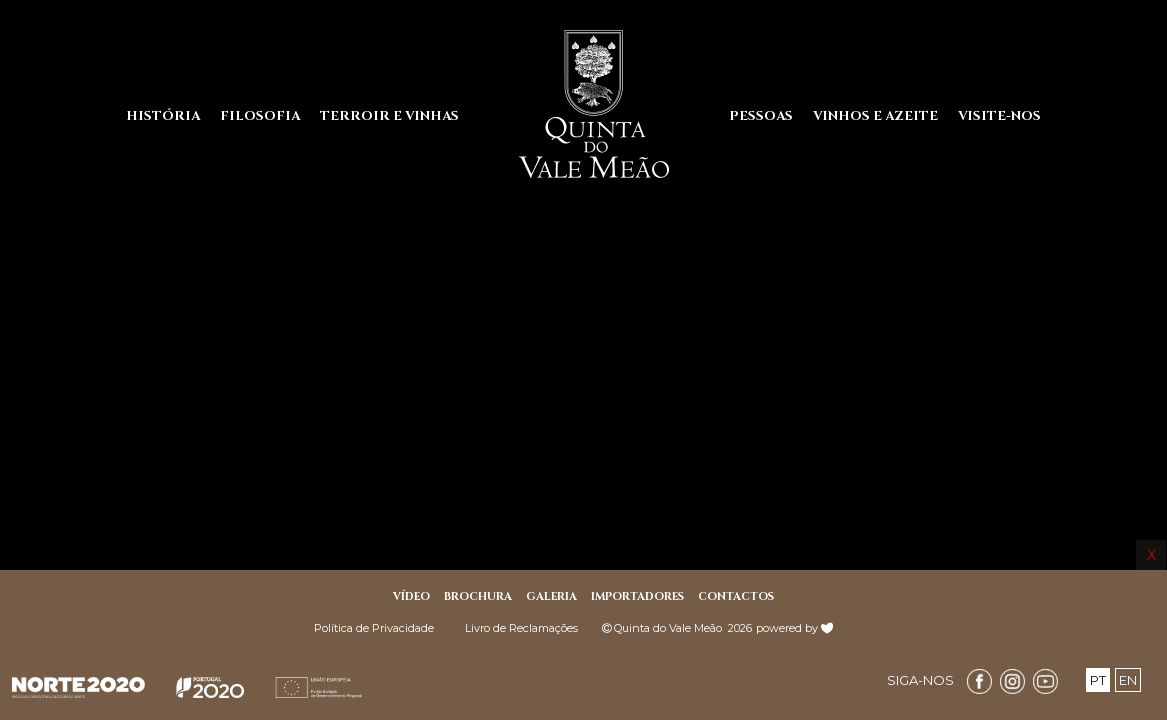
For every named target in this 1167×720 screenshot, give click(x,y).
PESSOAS (761, 116)
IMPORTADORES (637, 596)
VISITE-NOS (999, 116)
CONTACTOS (736, 596)
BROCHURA (478, 596)
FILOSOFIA (260, 116)
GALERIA (551, 596)
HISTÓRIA (163, 116)
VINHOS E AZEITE (875, 116)
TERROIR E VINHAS (389, 116)
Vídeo (411, 596)
